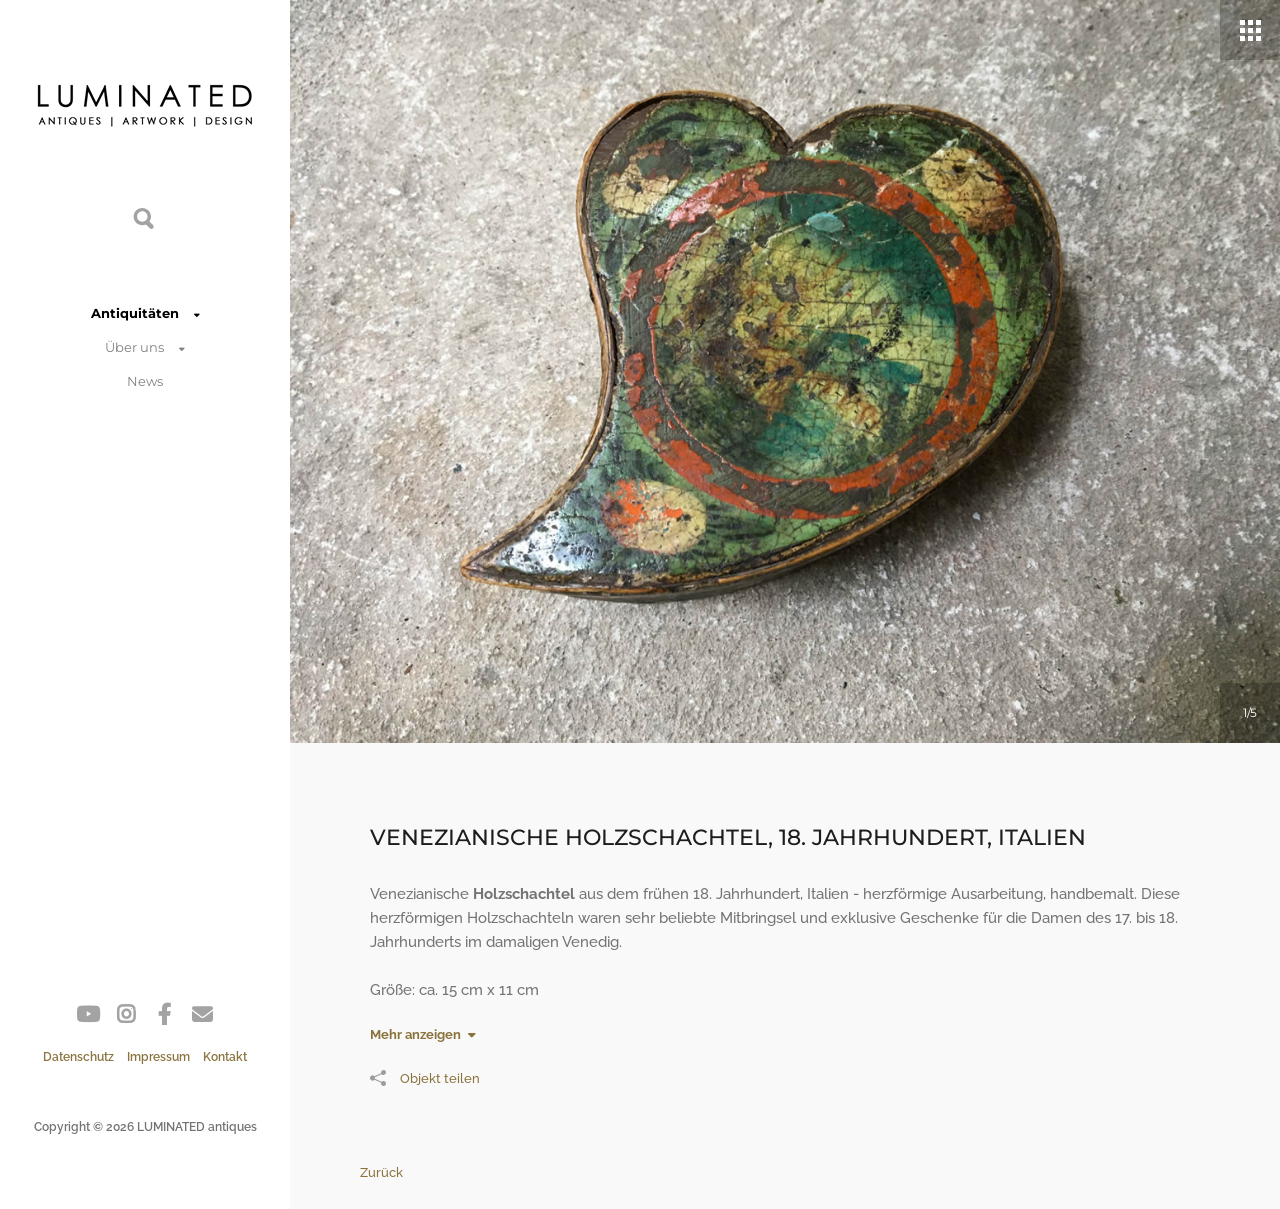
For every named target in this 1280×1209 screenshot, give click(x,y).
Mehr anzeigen (415, 1034)
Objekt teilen (425, 1078)
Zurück (381, 1172)
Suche (145, 217)
